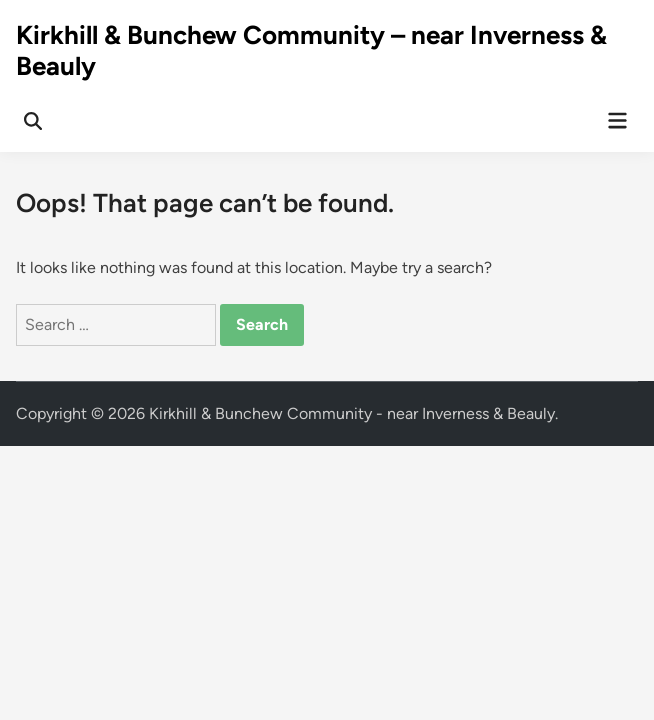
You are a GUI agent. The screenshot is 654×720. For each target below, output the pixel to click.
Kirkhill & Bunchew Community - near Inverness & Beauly (352, 413)
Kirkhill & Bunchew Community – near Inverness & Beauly (311, 50)
